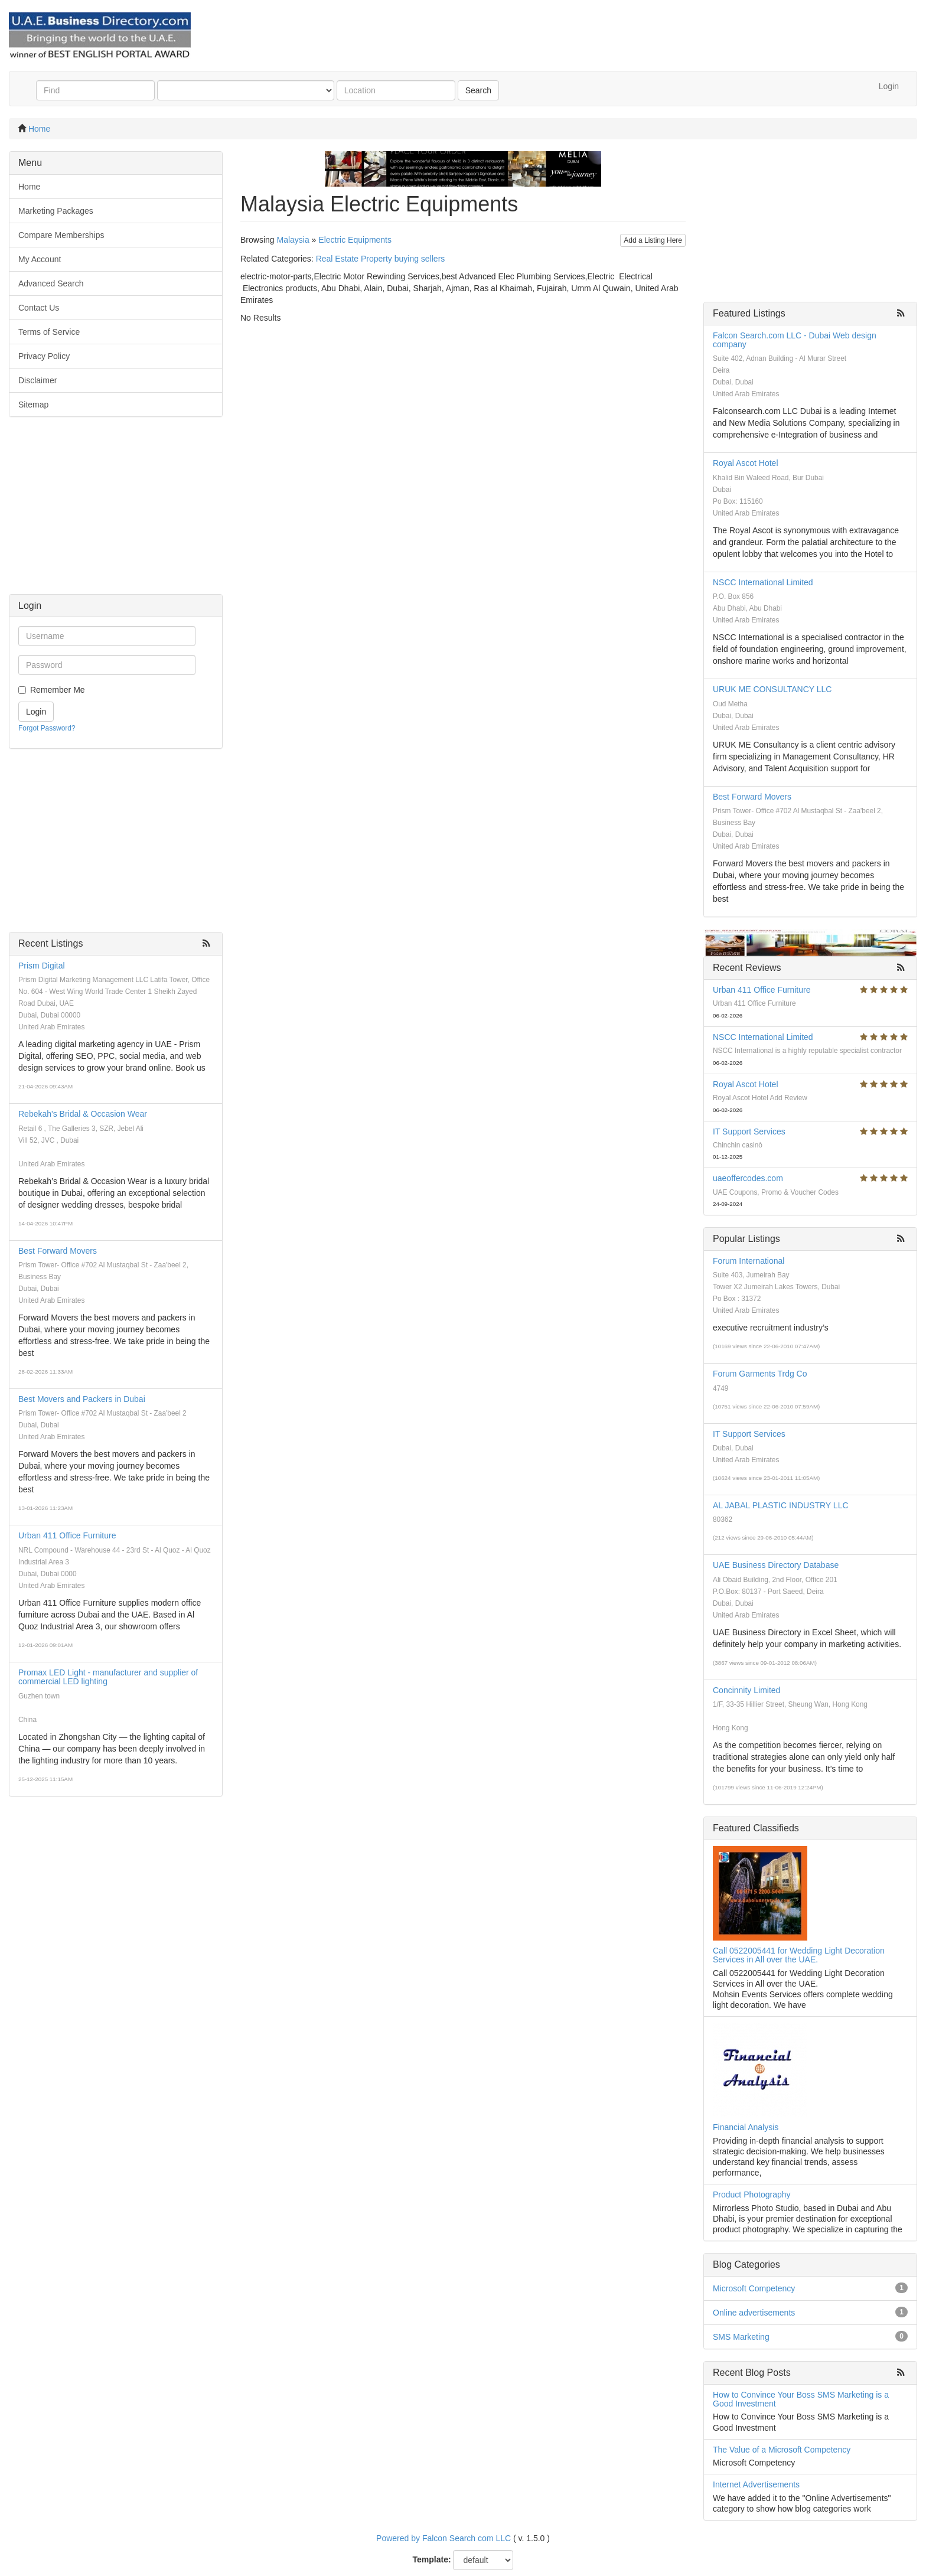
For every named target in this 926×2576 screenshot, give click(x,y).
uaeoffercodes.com (748, 1178)
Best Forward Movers (57, 1251)
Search (478, 90)
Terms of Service (49, 332)
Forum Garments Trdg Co (760, 1373)
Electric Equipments (355, 239)
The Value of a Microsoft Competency (781, 2449)
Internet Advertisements (756, 2484)
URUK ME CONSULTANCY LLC (772, 689)
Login (889, 86)
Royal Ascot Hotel (745, 463)
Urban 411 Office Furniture (67, 1535)
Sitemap (33, 404)
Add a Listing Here (653, 240)
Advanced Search (51, 283)
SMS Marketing (741, 2337)
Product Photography (752, 2194)
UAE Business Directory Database (776, 1565)
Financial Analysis (745, 2127)
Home (39, 128)
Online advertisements (754, 2312)
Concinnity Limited (746, 1690)
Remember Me (57, 689)
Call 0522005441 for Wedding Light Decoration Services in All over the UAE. (799, 1955)
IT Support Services (749, 1131)
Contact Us (38, 307)
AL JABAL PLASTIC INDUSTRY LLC (781, 1505)
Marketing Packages (55, 211)
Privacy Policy (44, 356)
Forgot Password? (47, 728)
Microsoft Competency (754, 2288)
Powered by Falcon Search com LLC (443, 2538)
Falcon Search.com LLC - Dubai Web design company (794, 340)
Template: (432, 2559)
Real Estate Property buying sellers (380, 258)
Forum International (748, 1261)
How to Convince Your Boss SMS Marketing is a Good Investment (801, 2399)
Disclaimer (37, 380)
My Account (39, 259)
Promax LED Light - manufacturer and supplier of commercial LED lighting (108, 1677)
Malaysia (292, 239)
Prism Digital (41, 965)
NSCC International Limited (763, 582)
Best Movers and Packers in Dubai (81, 1399)
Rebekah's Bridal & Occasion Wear (82, 1114)
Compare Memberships (61, 235)
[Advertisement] (116, 511)
